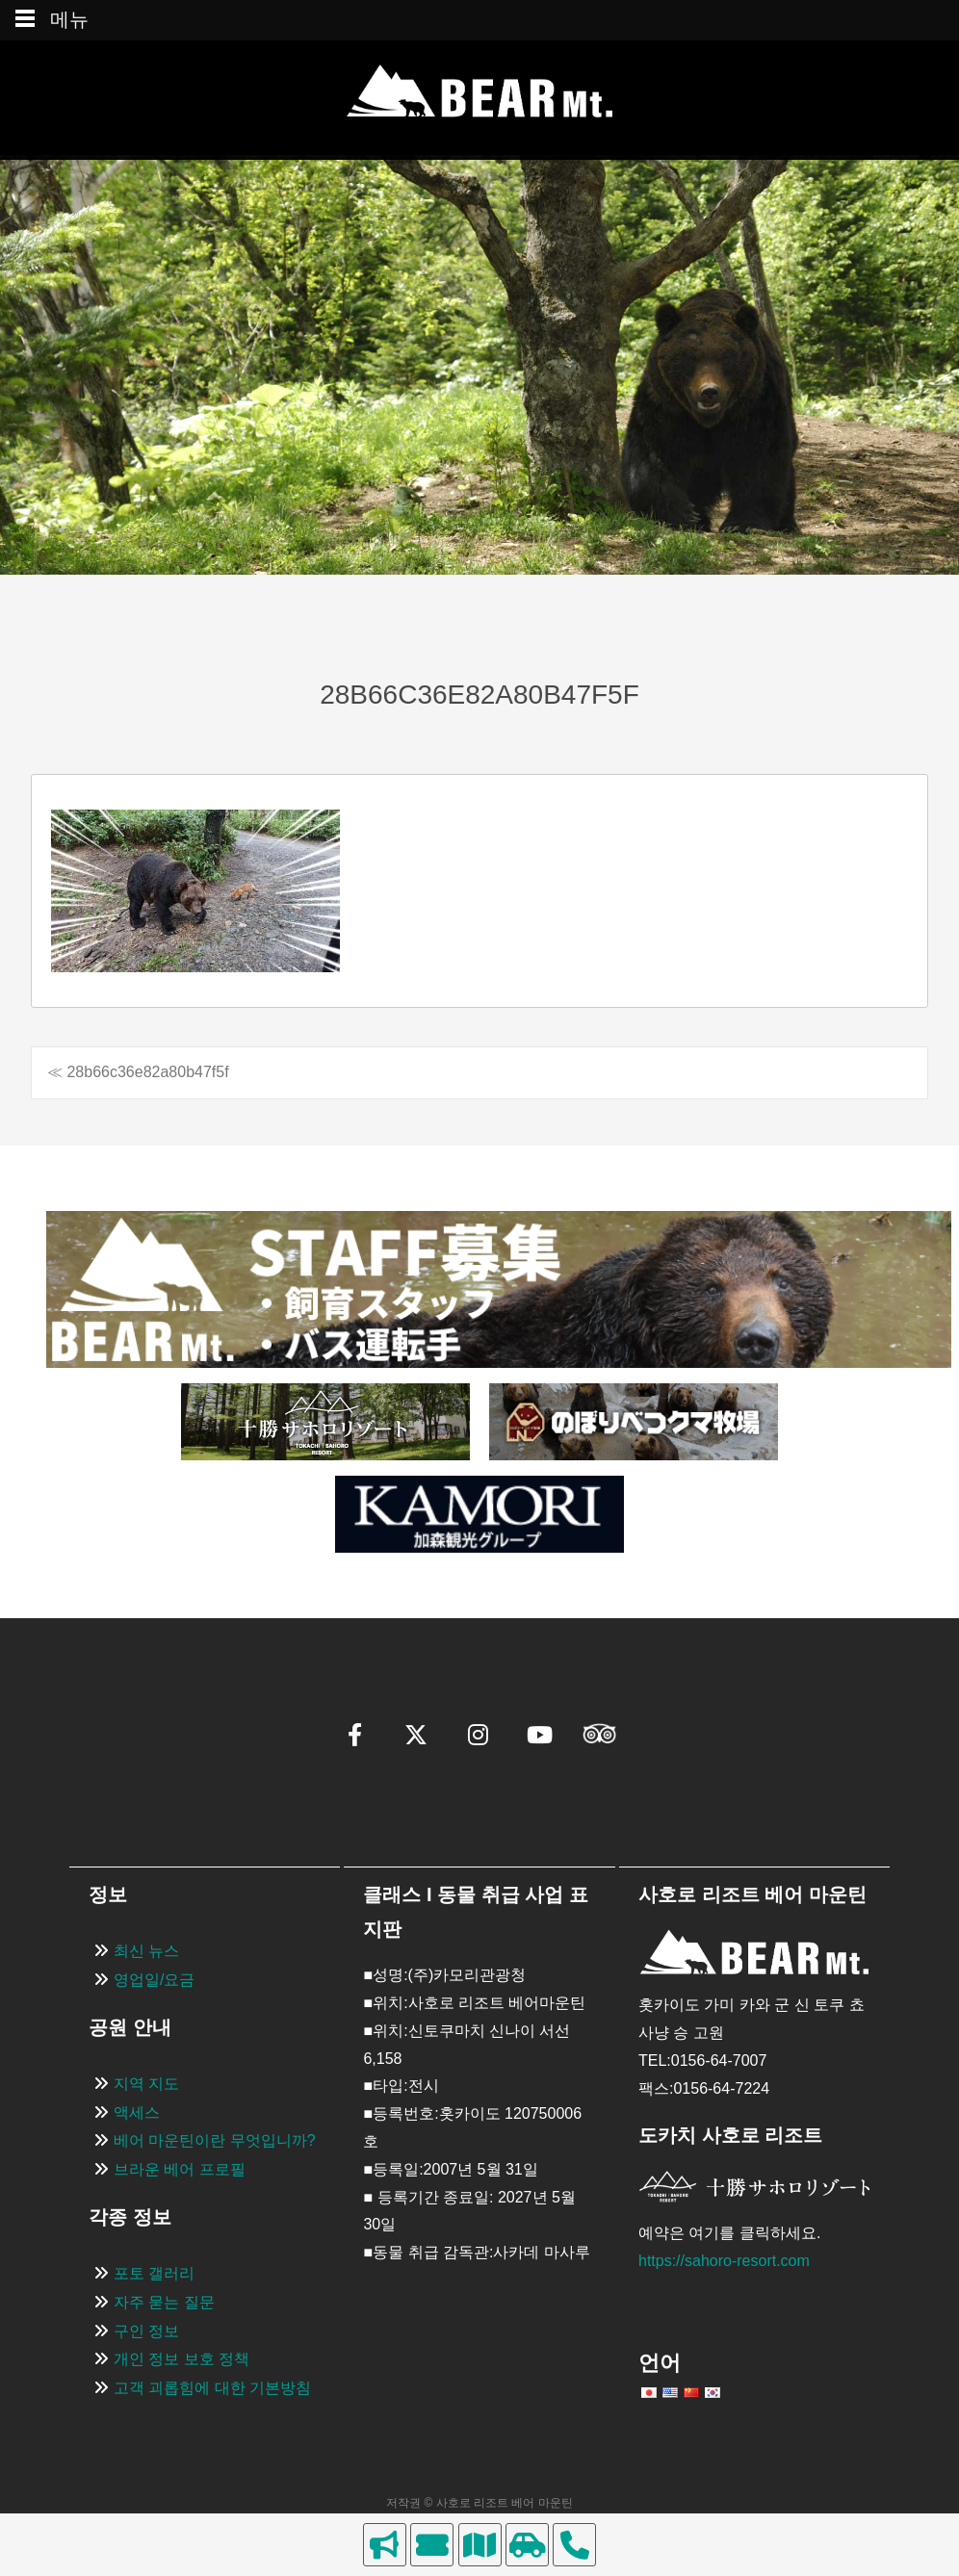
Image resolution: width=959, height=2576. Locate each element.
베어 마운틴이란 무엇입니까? (215, 2140)
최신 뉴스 (146, 1951)
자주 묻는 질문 (164, 2302)
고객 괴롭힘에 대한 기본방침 (212, 2388)
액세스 (137, 2112)
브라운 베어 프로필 (180, 2169)
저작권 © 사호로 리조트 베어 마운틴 (479, 2503)
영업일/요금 (154, 1979)
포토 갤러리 (154, 2273)
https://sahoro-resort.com (724, 2261)
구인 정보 (146, 2331)
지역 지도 (146, 2083)
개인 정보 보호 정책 (181, 2359)
